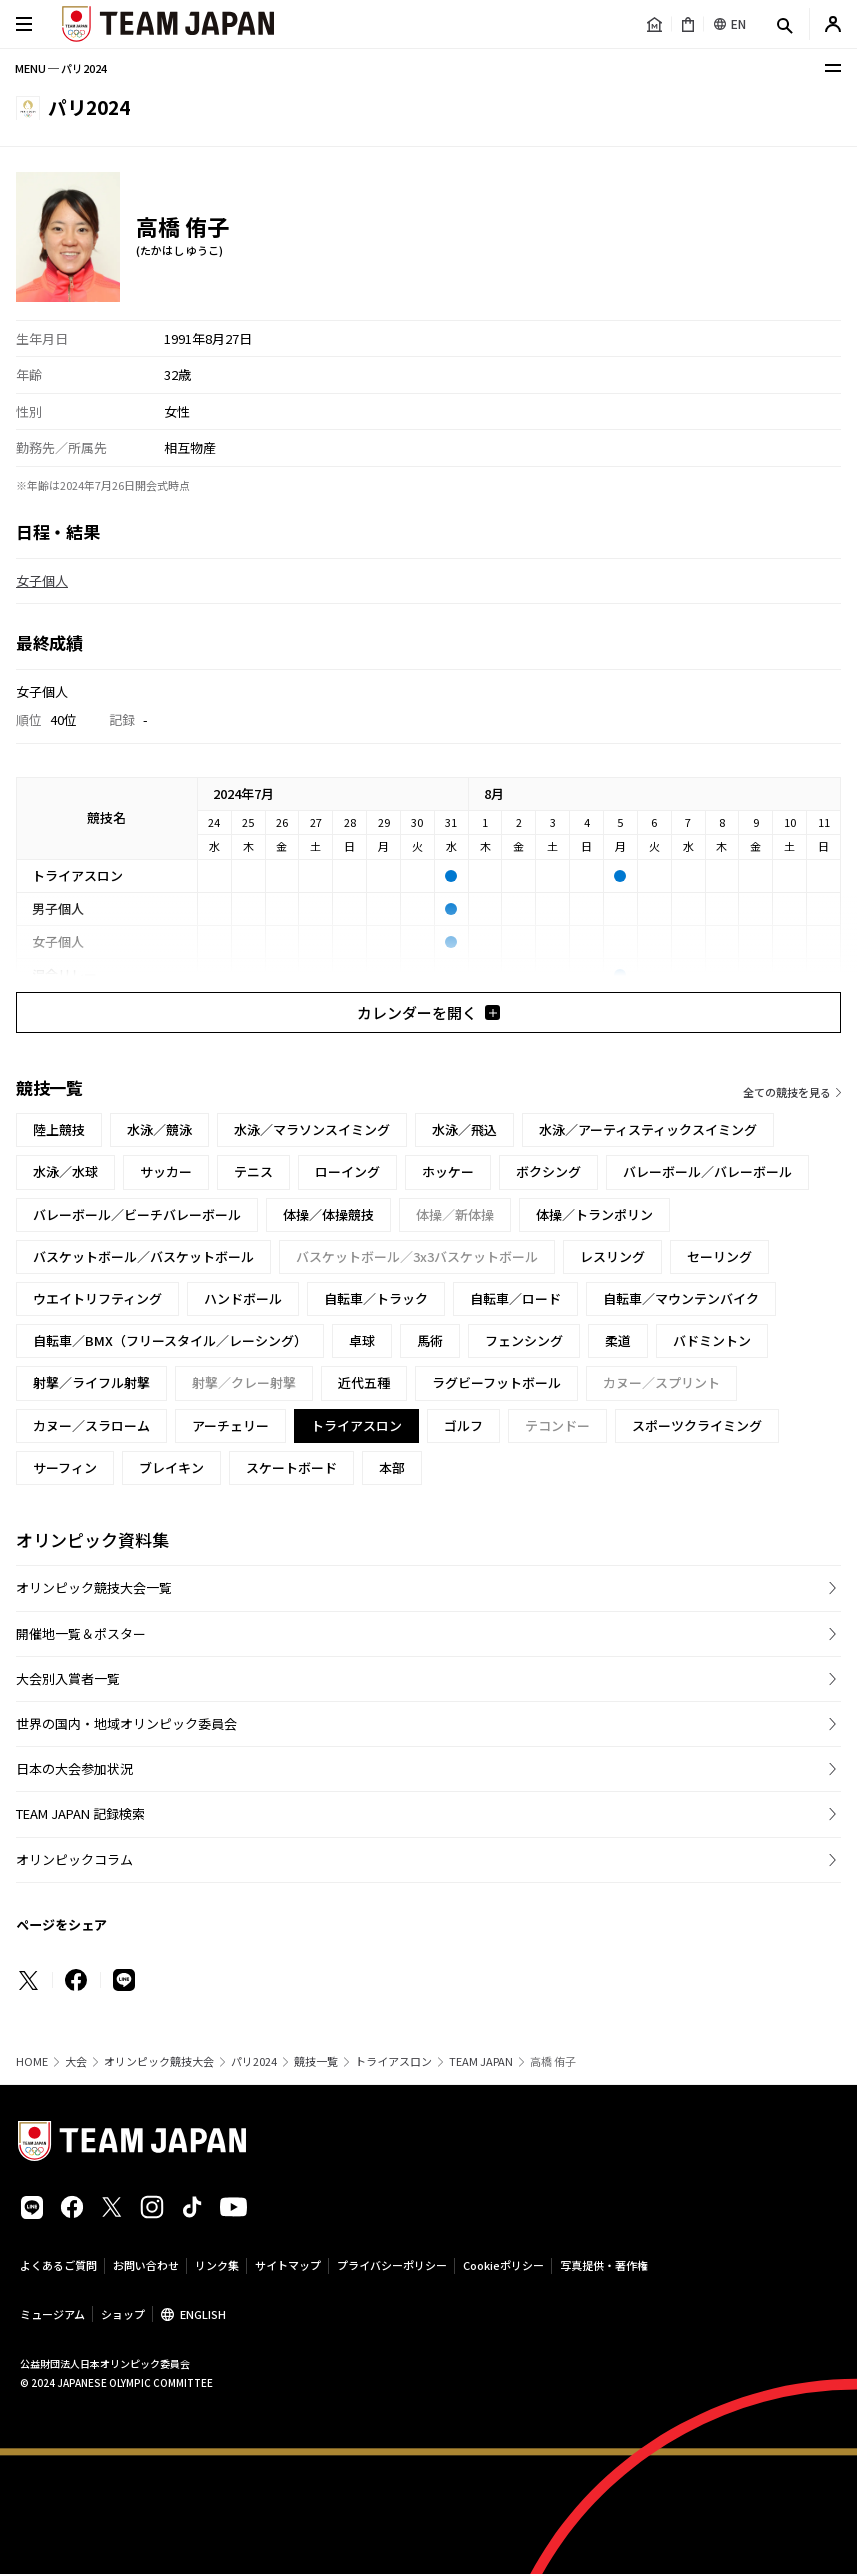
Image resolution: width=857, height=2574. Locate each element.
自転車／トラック (376, 1298)
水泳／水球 (65, 1171)
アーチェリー (230, 1425)
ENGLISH (203, 2314)
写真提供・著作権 (604, 2265)
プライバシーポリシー (392, 2265)
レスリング (612, 1256)
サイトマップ (288, 2265)
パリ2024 (254, 2061)
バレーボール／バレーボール (707, 1171)
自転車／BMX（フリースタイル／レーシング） (170, 1340)
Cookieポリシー (503, 2265)
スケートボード (291, 1467)
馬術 (430, 1340)
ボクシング (548, 1171)
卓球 (362, 1340)
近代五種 (364, 1382)
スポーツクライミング (697, 1425)
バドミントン (712, 1340)
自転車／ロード (515, 1298)
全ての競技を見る (787, 1092)
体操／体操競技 (328, 1214)
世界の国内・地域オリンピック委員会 (126, 1723)
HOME (32, 2061)
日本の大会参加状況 (74, 1768)
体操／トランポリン (594, 1214)
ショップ (123, 2314)
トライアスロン (393, 2061)
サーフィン (65, 1467)
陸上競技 (59, 1129)
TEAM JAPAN (481, 2061)
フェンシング (524, 1340)
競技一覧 (316, 2061)
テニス (253, 1171)
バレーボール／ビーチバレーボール (137, 1214)
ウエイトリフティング (97, 1298)
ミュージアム (52, 2314)
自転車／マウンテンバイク (681, 1298)
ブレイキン (171, 1467)
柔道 (618, 1340)
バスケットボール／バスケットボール (143, 1256)
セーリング (719, 1256)
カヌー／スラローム (91, 1425)
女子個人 (42, 580)
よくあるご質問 (58, 2265)
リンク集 (217, 2265)
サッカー (166, 1171)
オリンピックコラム (74, 1859)
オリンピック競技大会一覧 (94, 1587)
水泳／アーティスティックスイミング (648, 1129)
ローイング (347, 1171)
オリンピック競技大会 (159, 2061)
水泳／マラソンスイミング (312, 1129)
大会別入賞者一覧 (68, 1678)
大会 (76, 2061)
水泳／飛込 (464, 1129)
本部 (392, 1467)
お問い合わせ (146, 2265)
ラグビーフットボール (496, 1382)
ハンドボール (243, 1298)
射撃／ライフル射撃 (91, 1382)
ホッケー (448, 1171)
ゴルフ (463, 1425)
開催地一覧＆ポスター (81, 1633)
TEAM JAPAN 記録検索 (80, 1813)
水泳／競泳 (159, 1129)
